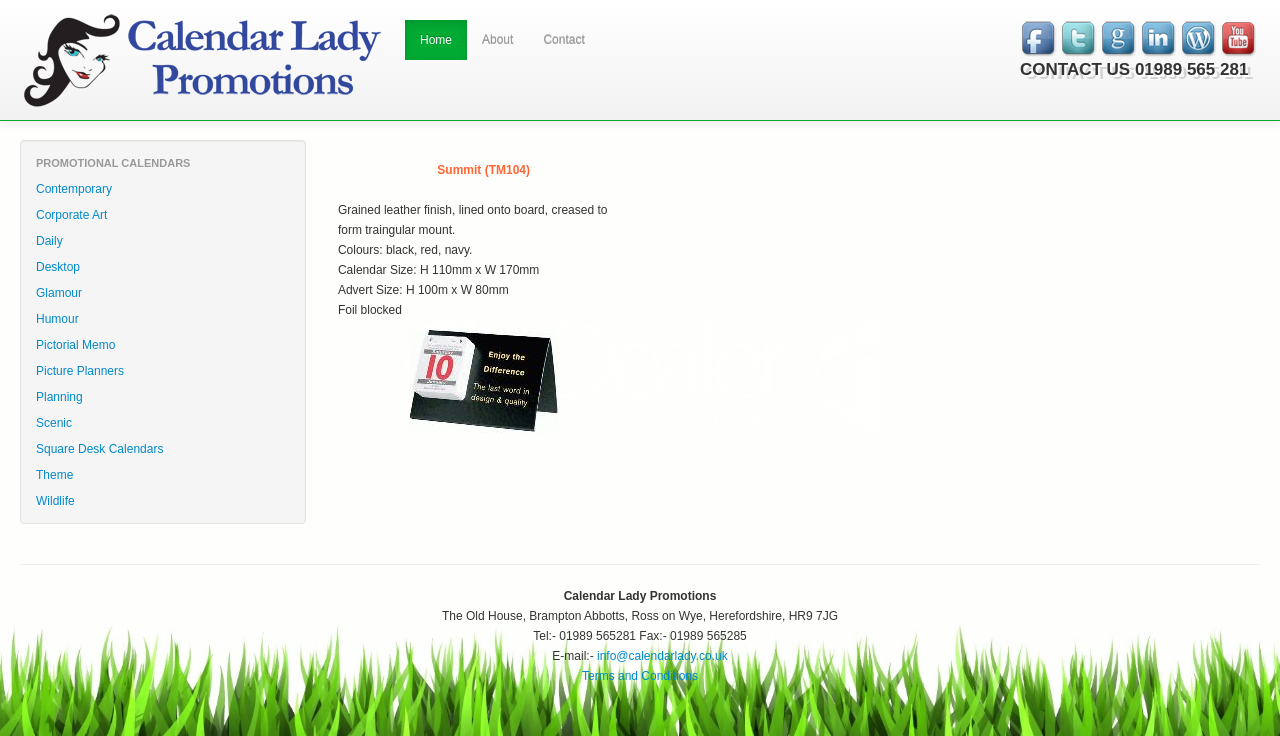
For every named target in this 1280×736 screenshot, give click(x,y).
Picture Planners (80, 371)
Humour (57, 319)
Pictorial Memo (75, 345)
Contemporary (74, 189)
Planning (59, 397)
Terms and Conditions (640, 676)
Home (436, 40)
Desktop (58, 267)
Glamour (59, 293)
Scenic (54, 423)
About (497, 40)
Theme (54, 475)
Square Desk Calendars (99, 449)
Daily (49, 241)
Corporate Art (71, 215)
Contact (563, 40)
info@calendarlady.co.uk (662, 656)
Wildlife (55, 501)
